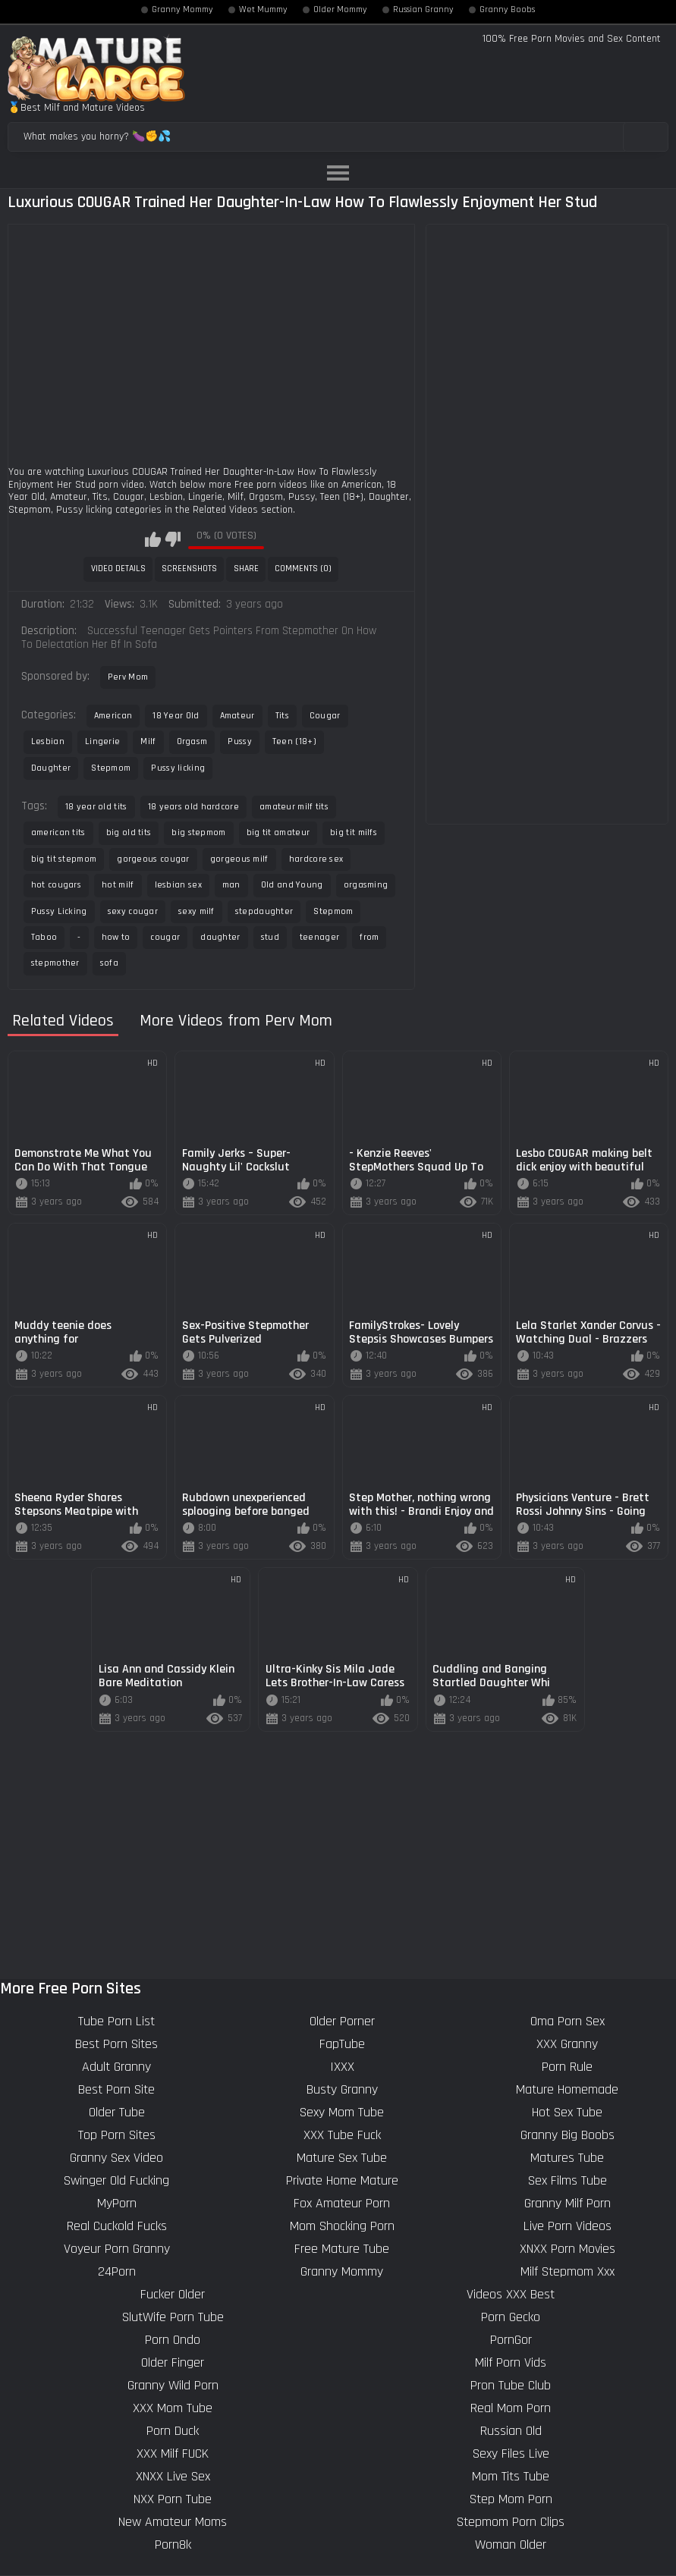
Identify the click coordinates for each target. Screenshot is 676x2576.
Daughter (51, 768)
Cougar (325, 715)
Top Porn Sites (117, 2135)
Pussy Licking (59, 911)
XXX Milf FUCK (173, 2453)
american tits (58, 832)
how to (116, 937)
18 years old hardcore (193, 806)
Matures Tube (567, 2157)
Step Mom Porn (511, 2499)
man (231, 885)
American (113, 715)
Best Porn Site (116, 2089)
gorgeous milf (239, 859)
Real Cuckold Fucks (117, 2226)
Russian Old (511, 2430)
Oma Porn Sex (567, 2021)
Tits (282, 715)
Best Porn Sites (116, 2044)
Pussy (240, 741)
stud (270, 937)
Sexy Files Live (511, 2453)
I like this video (153, 539)
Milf (148, 741)
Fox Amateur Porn (342, 2203)
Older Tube (117, 2112)
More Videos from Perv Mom (236, 1021)
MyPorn (117, 2203)
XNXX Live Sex (173, 2476)
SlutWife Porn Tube (173, 2317)
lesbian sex (178, 885)
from (369, 937)
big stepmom (198, 832)
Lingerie (102, 741)
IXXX (342, 2066)
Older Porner (342, 2021)
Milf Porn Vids (510, 2362)
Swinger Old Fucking (116, 2180)
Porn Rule (567, 2066)
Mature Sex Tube (342, 2157)
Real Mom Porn (510, 2408)
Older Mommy (340, 10)
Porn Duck (172, 2430)
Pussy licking (178, 768)
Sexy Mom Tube (342, 2112)
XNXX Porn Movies (567, 2248)
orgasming (366, 885)
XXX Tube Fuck (342, 2135)
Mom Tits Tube (510, 2476)
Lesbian (47, 741)
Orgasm (192, 741)
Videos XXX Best (511, 2294)
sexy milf (196, 911)
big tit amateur (278, 832)
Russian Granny (423, 10)
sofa (109, 963)
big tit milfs (353, 832)
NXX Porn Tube (173, 2499)
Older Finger (172, 2362)
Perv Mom (128, 677)
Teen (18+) (294, 741)
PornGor (511, 2339)
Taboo (44, 937)
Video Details (118, 568)
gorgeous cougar (153, 859)
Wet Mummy (263, 10)
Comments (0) (303, 568)
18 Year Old (175, 715)
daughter (220, 937)
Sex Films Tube (567, 2180)
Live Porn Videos (568, 2226)
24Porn (117, 2271)
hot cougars (56, 885)
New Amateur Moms (172, 2521)
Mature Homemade (567, 2089)
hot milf (118, 885)
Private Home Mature (342, 2180)
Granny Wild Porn (173, 2385)
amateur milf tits (294, 806)
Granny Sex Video (116, 2157)
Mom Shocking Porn (342, 2226)
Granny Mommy (182, 10)
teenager (319, 937)
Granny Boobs (507, 10)
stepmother (55, 963)
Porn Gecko (510, 2317)
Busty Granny (342, 2089)
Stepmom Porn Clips (510, 2521)
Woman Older (510, 2544)
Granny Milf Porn (567, 2203)
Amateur (237, 715)
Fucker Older (172, 2294)
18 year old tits (96, 806)
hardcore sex (316, 859)
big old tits (129, 832)
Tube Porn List (116, 2021)
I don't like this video (173, 539)
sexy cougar (133, 911)
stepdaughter (264, 911)
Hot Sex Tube (567, 2112)
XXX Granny (567, 2044)
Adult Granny (116, 2066)
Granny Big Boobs (567, 2135)
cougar (165, 937)
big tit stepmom (64, 859)
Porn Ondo (172, 2339)
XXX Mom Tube (172, 2408)
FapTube (342, 2044)
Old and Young (292, 885)
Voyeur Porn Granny (117, 2248)
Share (246, 568)
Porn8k (173, 2544)
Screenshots (189, 568)
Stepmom (110, 768)
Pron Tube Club (510, 2385)
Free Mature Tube (341, 2248)
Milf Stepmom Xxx (567, 2271)
